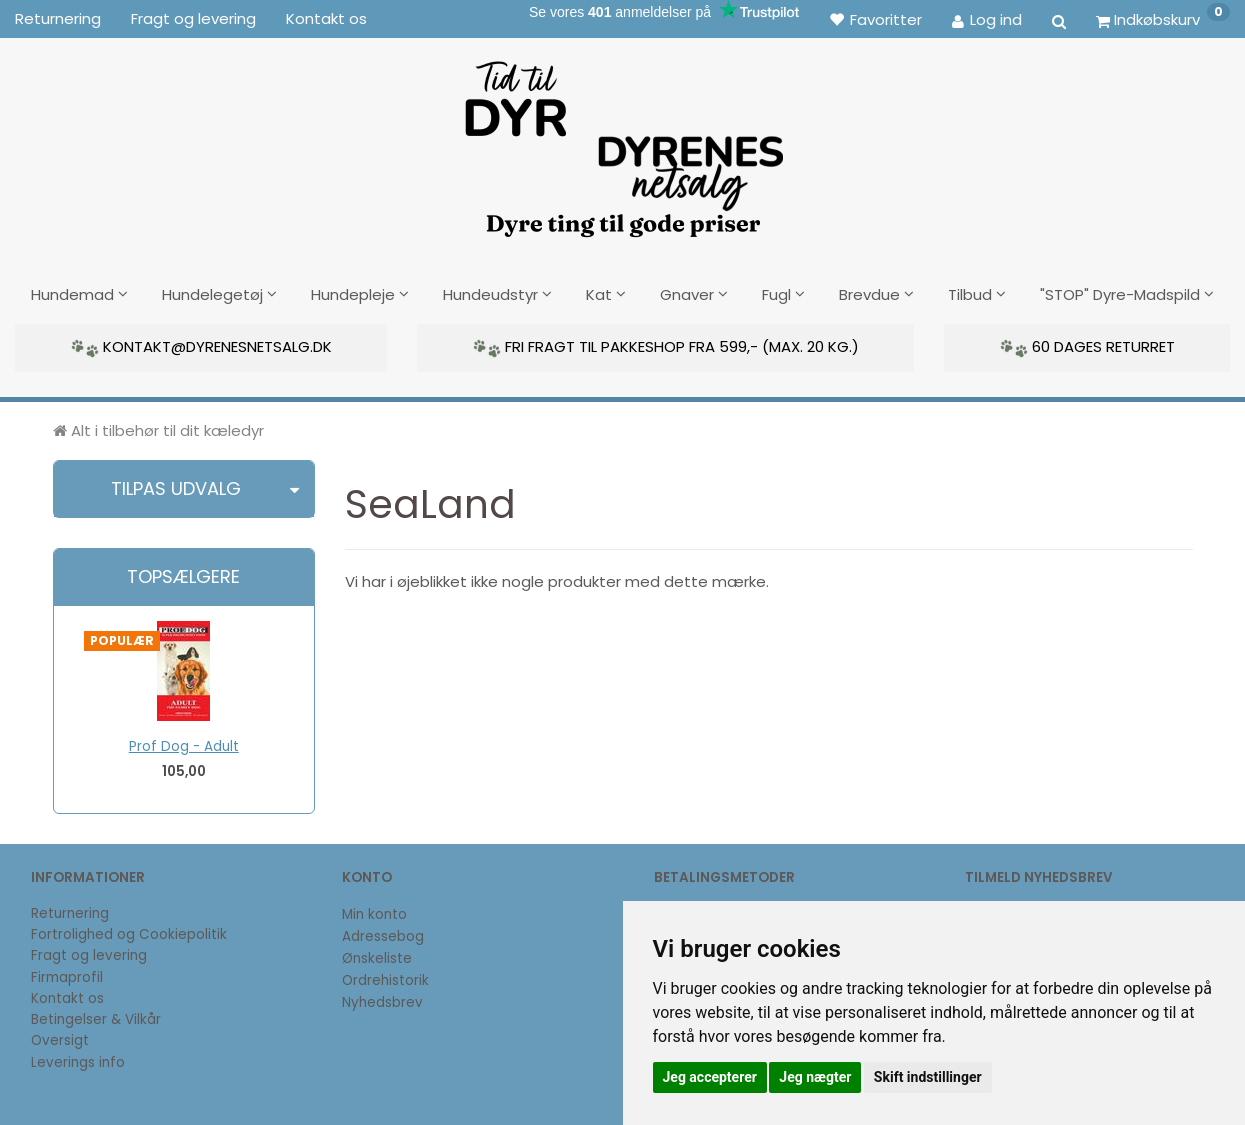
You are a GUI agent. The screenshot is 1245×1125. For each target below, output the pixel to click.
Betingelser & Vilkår (96, 1017)
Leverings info (78, 1060)
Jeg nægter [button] (815, 1077)
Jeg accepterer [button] (710, 1077)
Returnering (58, 18)
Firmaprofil (67, 975)
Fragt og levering (193, 18)
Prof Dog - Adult (184, 744)
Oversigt (60, 1038)
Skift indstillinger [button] (928, 1077)
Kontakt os (326, 18)
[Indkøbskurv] (1163, 19)
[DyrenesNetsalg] (623, 142)
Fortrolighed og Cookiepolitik (129, 932)
